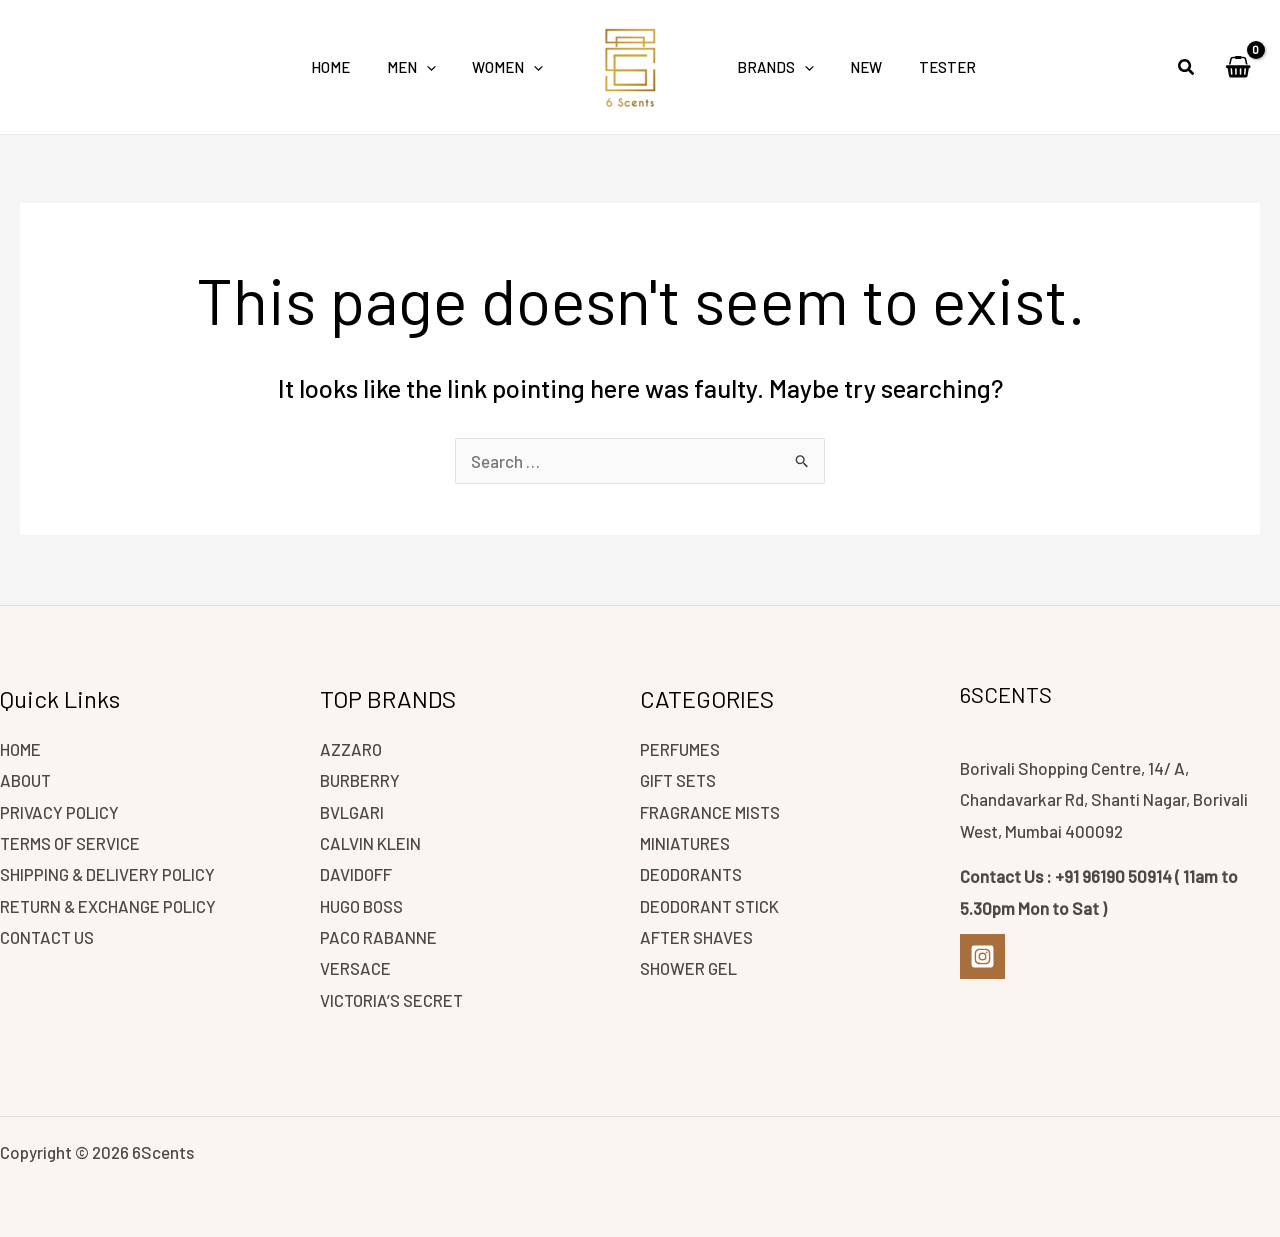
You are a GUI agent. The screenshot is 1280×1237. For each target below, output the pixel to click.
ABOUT (26, 779)
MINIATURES (686, 842)
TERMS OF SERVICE (72, 842)
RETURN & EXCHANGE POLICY (109, 905)
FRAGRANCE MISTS (711, 810)
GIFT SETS (679, 779)
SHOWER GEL (689, 968)
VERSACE (356, 968)
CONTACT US (48, 936)
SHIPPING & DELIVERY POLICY (109, 873)
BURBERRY (360, 779)
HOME (21, 747)
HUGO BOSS (364, 905)
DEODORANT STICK (711, 905)
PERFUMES (681, 747)
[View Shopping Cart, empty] (1238, 67)
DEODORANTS (692, 873)
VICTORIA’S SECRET (393, 999)
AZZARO (351, 747)
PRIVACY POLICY (60, 810)
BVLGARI (352, 810)
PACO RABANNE (379, 936)
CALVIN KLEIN (370, 842)
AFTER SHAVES (697, 936)
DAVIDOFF (356, 873)
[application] (436, 67)
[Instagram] (982, 954)
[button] (1187, 69)
